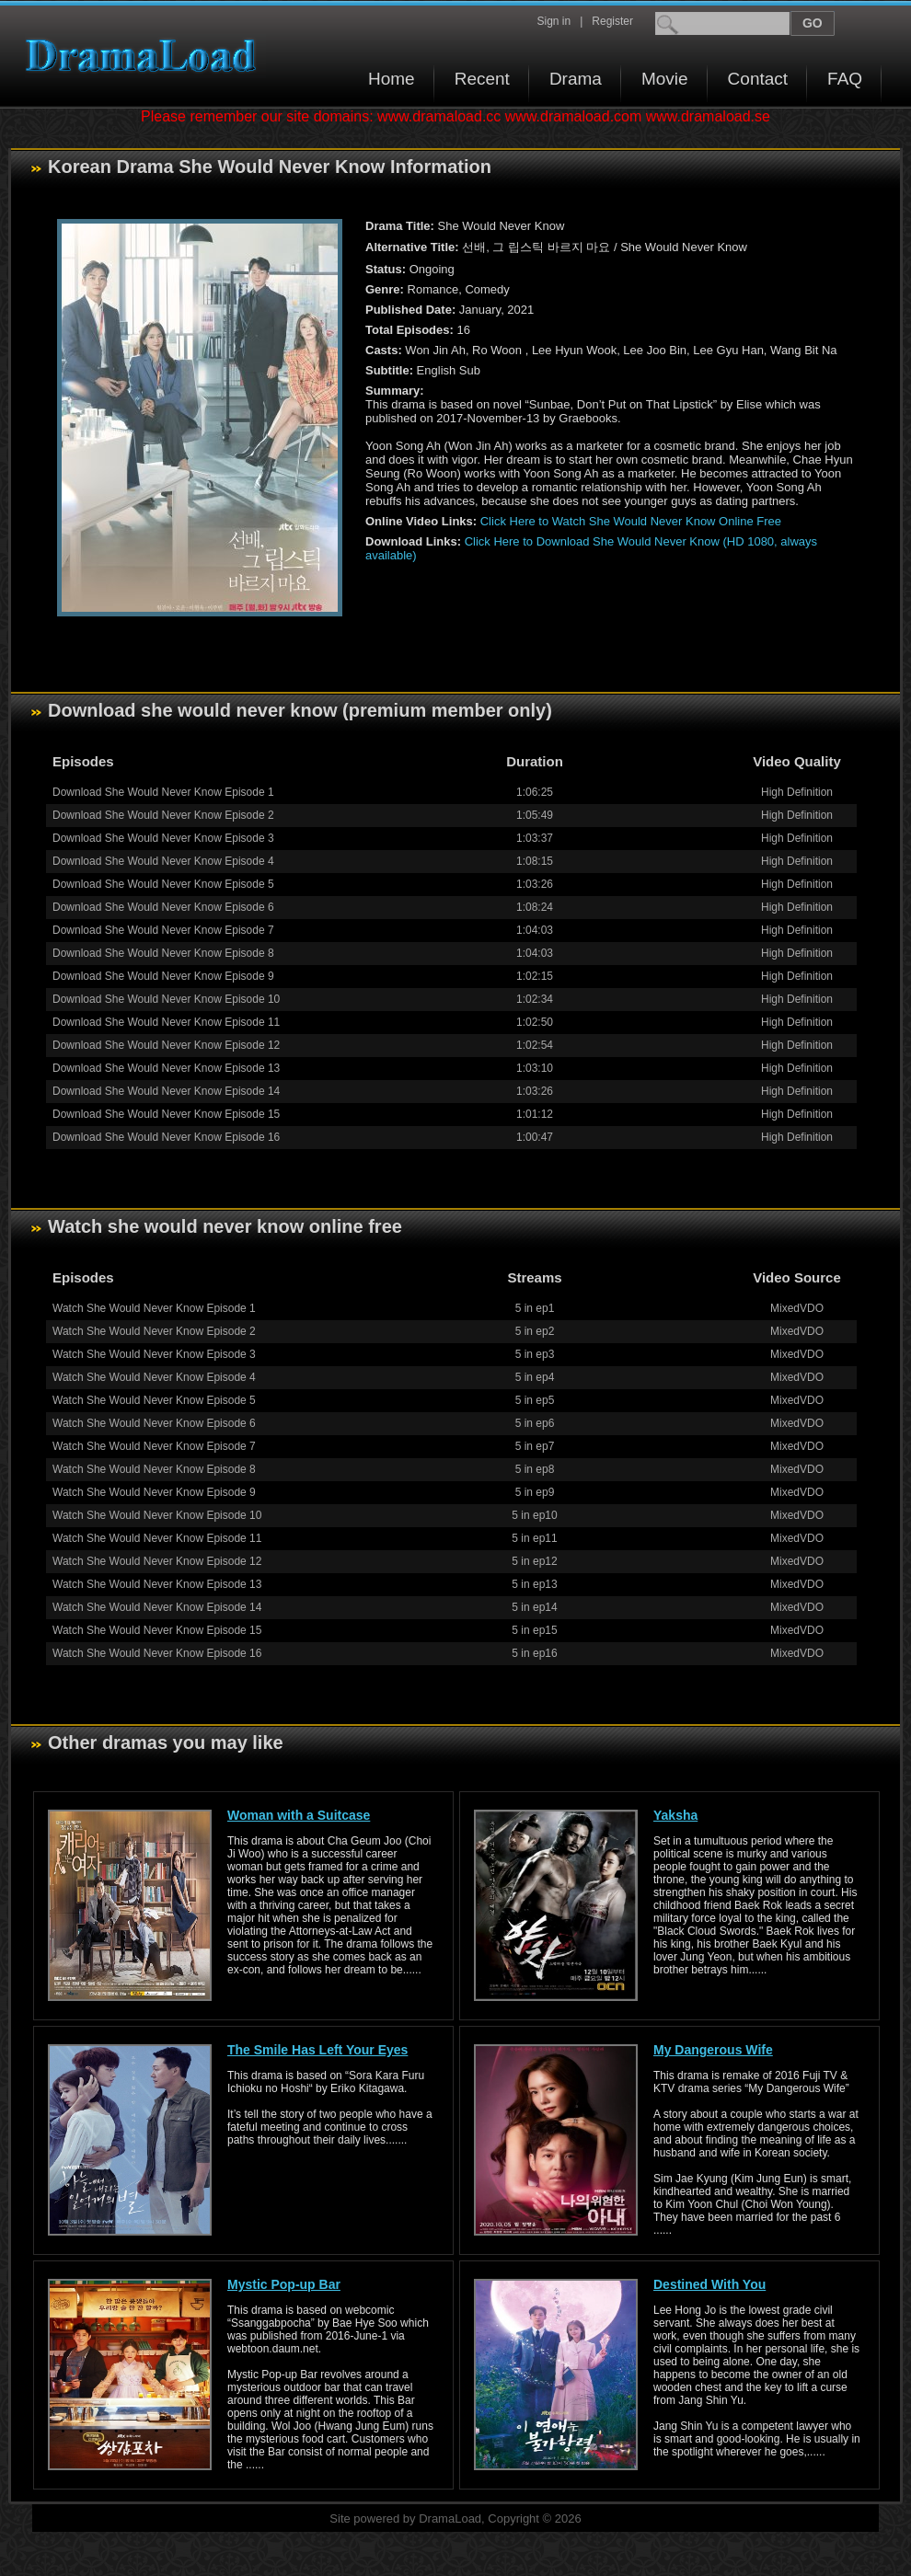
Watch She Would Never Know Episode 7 (154, 1446)
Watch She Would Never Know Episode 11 (156, 1538)
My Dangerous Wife (713, 2049)
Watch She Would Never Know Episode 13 (156, 1584)
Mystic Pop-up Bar (283, 2284)
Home (391, 78)
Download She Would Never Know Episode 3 (163, 838)
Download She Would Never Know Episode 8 (163, 953)
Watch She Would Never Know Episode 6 (154, 1423)
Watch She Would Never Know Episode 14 (156, 1607)
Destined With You (709, 2284)
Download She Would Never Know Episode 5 (163, 884)
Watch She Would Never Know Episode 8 (154, 1469)
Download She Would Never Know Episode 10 (166, 999)
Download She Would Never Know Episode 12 (166, 1045)
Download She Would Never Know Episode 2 (163, 815)
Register (612, 21)
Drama (575, 78)
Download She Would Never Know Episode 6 (163, 907)
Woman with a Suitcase (298, 1815)
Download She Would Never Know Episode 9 (163, 976)
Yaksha (675, 1815)
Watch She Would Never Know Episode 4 (154, 1377)
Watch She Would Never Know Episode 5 (154, 1400)
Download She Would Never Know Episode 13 (166, 1068)
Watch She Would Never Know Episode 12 (156, 1561)
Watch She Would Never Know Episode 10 (156, 1515)
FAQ (844, 78)
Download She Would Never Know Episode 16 (166, 1137)
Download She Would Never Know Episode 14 (166, 1091)
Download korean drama (145, 55)
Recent (482, 78)
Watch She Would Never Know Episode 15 (156, 1630)
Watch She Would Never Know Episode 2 (154, 1331)
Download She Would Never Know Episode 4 (163, 861)
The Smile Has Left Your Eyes (317, 2049)
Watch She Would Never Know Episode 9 (154, 1492)
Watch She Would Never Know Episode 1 (154, 1308)
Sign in (553, 21)
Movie (664, 78)
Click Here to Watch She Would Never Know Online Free (630, 521)
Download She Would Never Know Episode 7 (163, 930)
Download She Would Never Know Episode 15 (166, 1114)
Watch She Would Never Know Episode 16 (156, 1653)
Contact (758, 78)
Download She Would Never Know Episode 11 (166, 1022)
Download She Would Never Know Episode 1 (163, 792)
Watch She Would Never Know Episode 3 (154, 1354)
